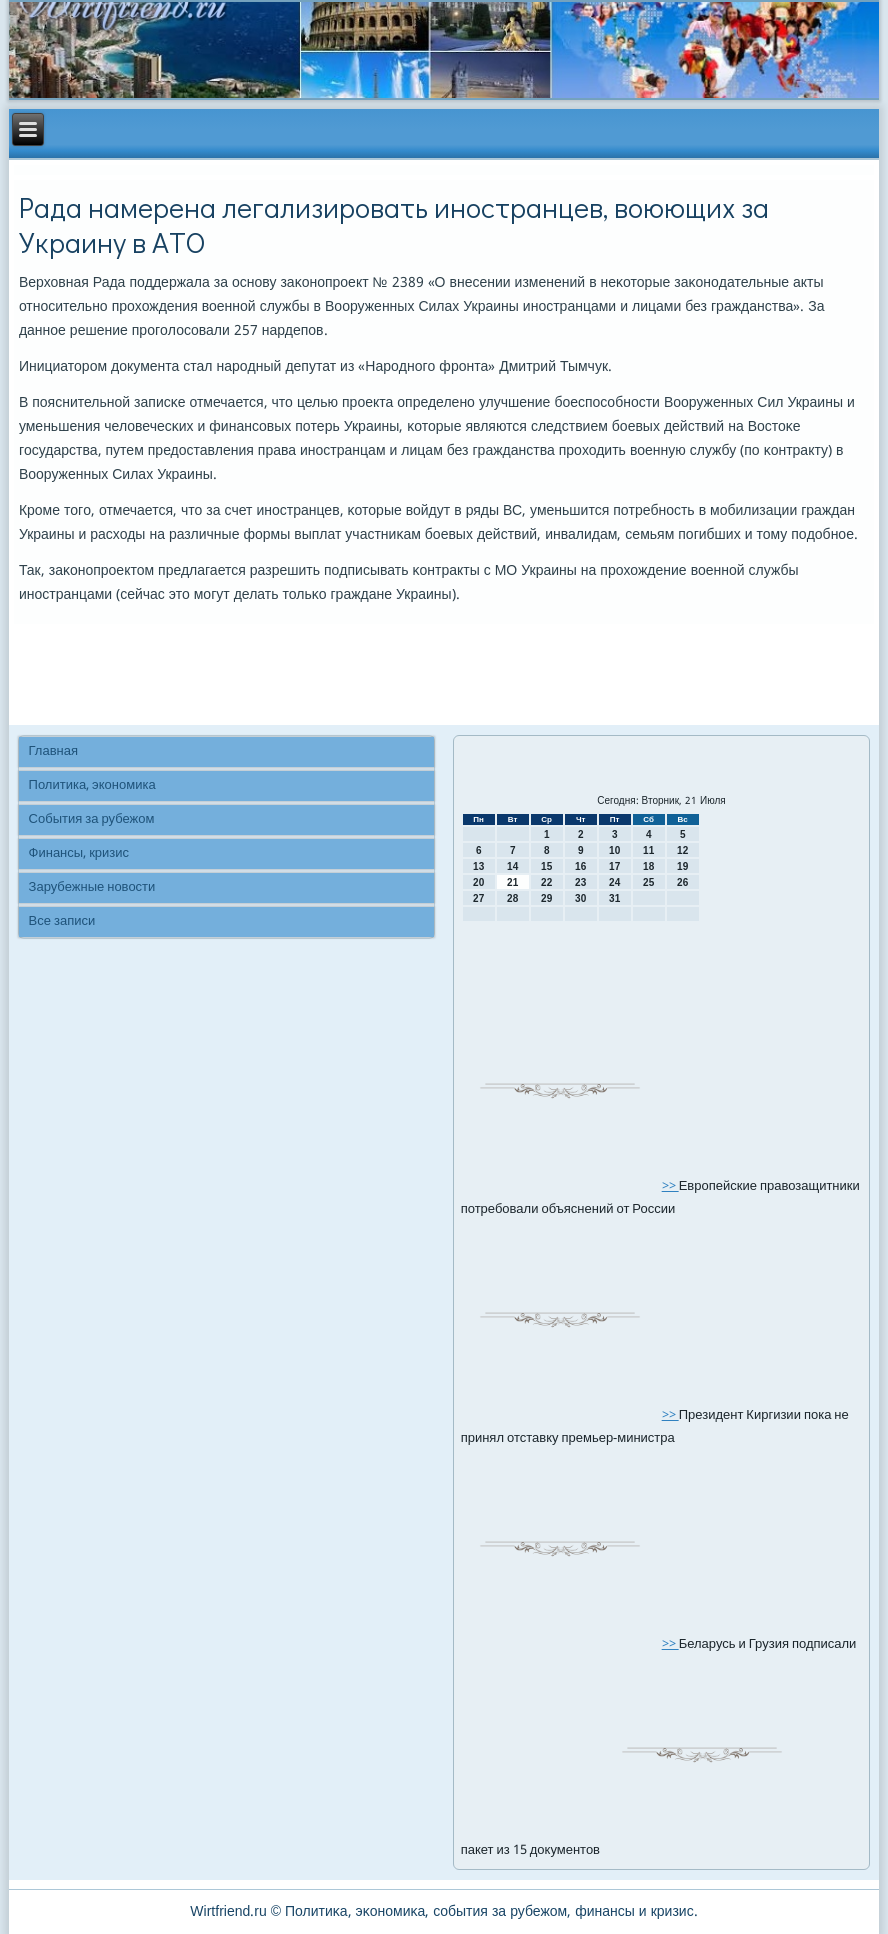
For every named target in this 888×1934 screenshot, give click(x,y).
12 (682, 850)
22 (546, 882)
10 (614, 850)
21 (512, 882)
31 (614, 898)
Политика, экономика (92, 785)
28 (512, 898)
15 (546, 866)
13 (478, 866)
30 (580, 898)
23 (580, 882)
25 (648, 882)
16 (580, 866)
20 (478, 882)
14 (512, 866)
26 (682, 882)
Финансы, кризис (79, 853)
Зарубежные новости (92, 887)
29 (546, 898)
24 (614, 882)
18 (648, 866)
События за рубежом (92, 819)
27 (478, 898)
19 (682, 866)
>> (670, 1186)
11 (648, 850)
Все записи (62, 921)
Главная (53, 751)
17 (614, 866)
